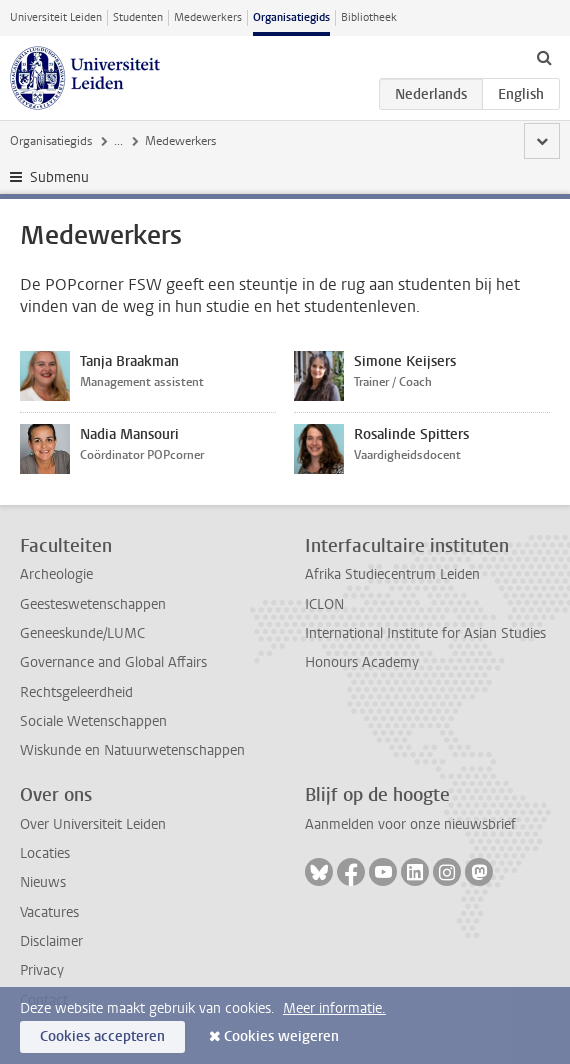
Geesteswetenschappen (93, 604)
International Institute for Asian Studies (425, 633)
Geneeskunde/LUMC (82, 633)
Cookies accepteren (102, 1036)
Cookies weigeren (281, 1036)
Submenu (59, 177)
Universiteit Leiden (56, 17)
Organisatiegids (291, 17)
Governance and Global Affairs (113, 662)
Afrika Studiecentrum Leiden (392, 574)
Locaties (45, 853)
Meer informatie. (334, 1008)
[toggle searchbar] (544, 57)
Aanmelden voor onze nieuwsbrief (410, 824)
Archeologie (56, 574)
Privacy (42, 970)
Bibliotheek (369, 17)
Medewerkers (208, 17)
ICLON (324, 604)
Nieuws (43, 882)
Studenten (138, 17)
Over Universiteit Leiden (93, 824)
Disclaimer (51, 941)
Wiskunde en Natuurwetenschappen (132, 750)
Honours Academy (362, 662)
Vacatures (49, 912)
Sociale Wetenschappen (93, 721)
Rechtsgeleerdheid (76, 692)
